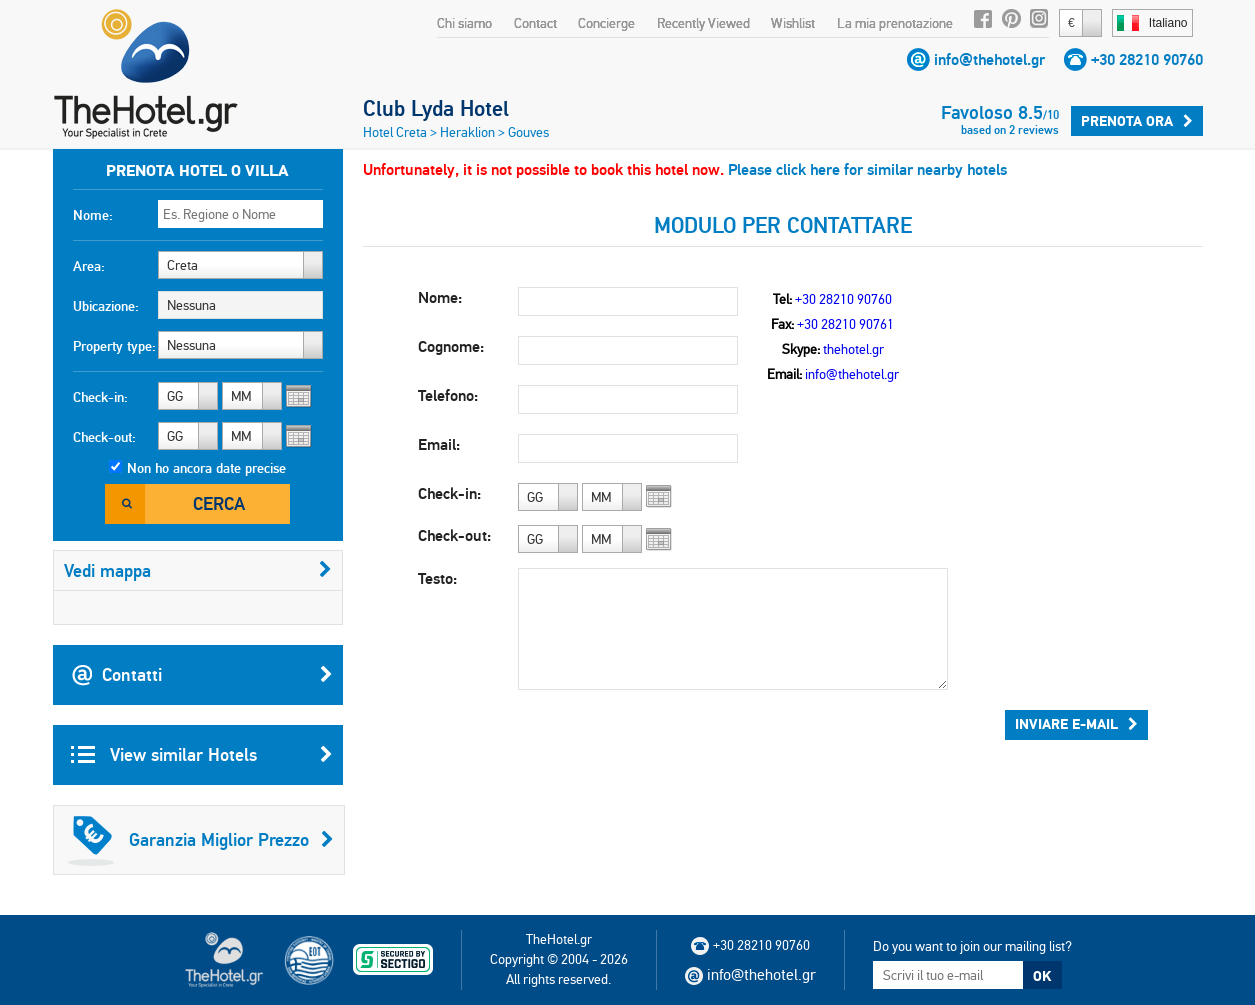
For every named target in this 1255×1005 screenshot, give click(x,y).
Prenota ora (1137, 121)
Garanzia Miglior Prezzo (201, 840)
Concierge (606, 23)
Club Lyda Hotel (436, 108)
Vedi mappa (198, 570)
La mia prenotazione (895, 23)
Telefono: (448, 395)
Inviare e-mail (1076, 724)
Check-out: (104, 437)
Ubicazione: (106, 306)
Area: (89, 266)
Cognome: (451, 346)
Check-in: (100, 397)
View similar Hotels (202, 755)
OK (1042, 976)
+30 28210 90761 (845, 324)
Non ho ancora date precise (206, 468)
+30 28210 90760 (1147, 59)
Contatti (202, 675)
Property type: (114, 346)
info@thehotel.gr (989, 59)
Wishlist (793, 23)
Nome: (93, 215)
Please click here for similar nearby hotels (867, 169)
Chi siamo (464, 23)
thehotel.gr (853, 349)
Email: (439, 444)
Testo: (437, 578)
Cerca (219, 503)
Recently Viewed (703, 23)
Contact (535, 23)
